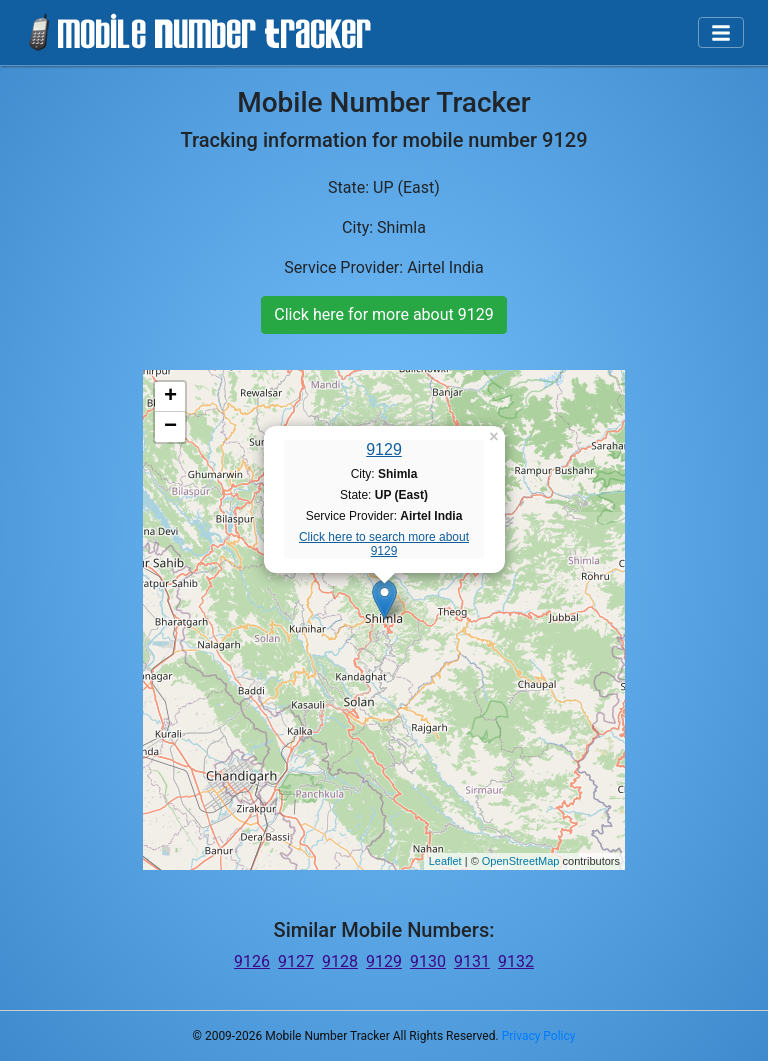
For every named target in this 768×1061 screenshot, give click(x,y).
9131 (472, 961)
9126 (252, 961)
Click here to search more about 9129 (384, 544)
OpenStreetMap (521, 861)
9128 (340, 961)
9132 (516, 961)
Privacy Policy (539, 1036)
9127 (296, 961)
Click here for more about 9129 (383, 314)
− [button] (170, 427)
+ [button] (170, 397)
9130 (428, 961)
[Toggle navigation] (721, 33)
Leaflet (445, 861)
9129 (384, 449)
